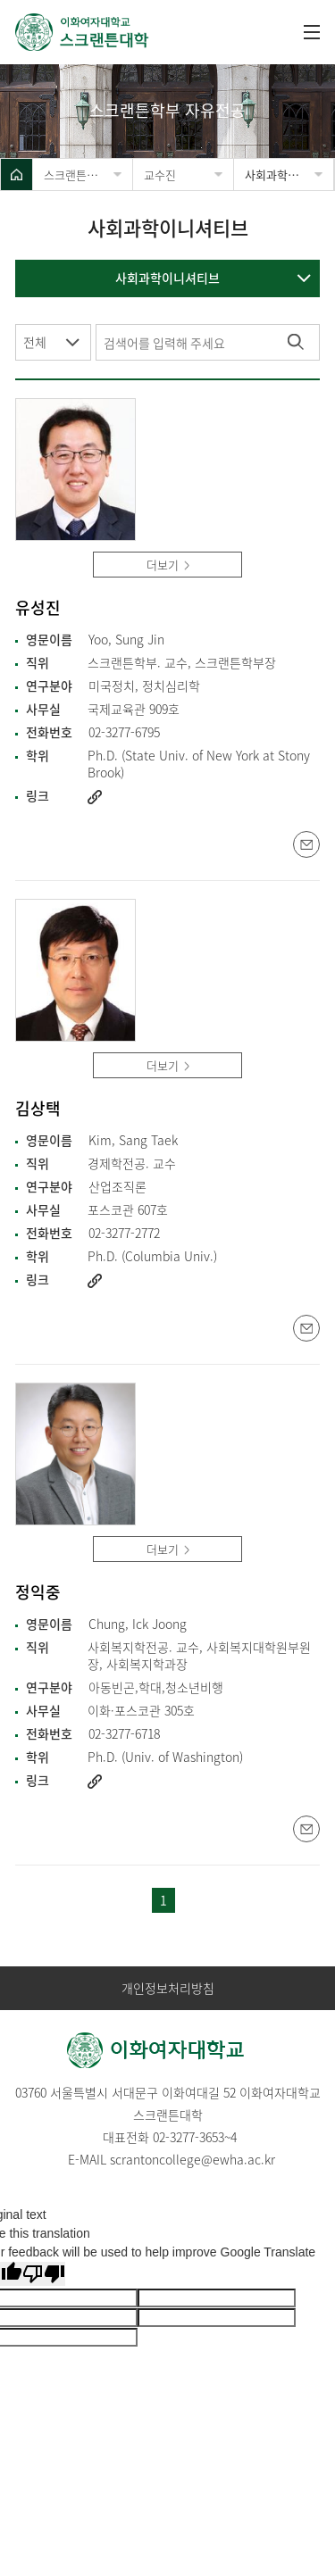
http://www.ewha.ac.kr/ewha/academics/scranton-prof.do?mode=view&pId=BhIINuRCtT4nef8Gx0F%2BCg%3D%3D (95, 1281)
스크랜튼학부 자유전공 (88, 174)
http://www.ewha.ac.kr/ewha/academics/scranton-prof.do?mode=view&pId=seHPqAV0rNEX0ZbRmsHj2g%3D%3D (95, 1781)
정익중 (38, 1593)
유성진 (38, 608)
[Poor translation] (43, 2274)
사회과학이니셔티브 (289, 174)
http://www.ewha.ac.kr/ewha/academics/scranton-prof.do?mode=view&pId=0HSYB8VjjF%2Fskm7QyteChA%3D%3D (95, 797)
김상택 (38, 1109)
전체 (34, 342)
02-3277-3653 (188, 2137)
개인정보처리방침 (167, 1988)
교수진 (160, 174)
